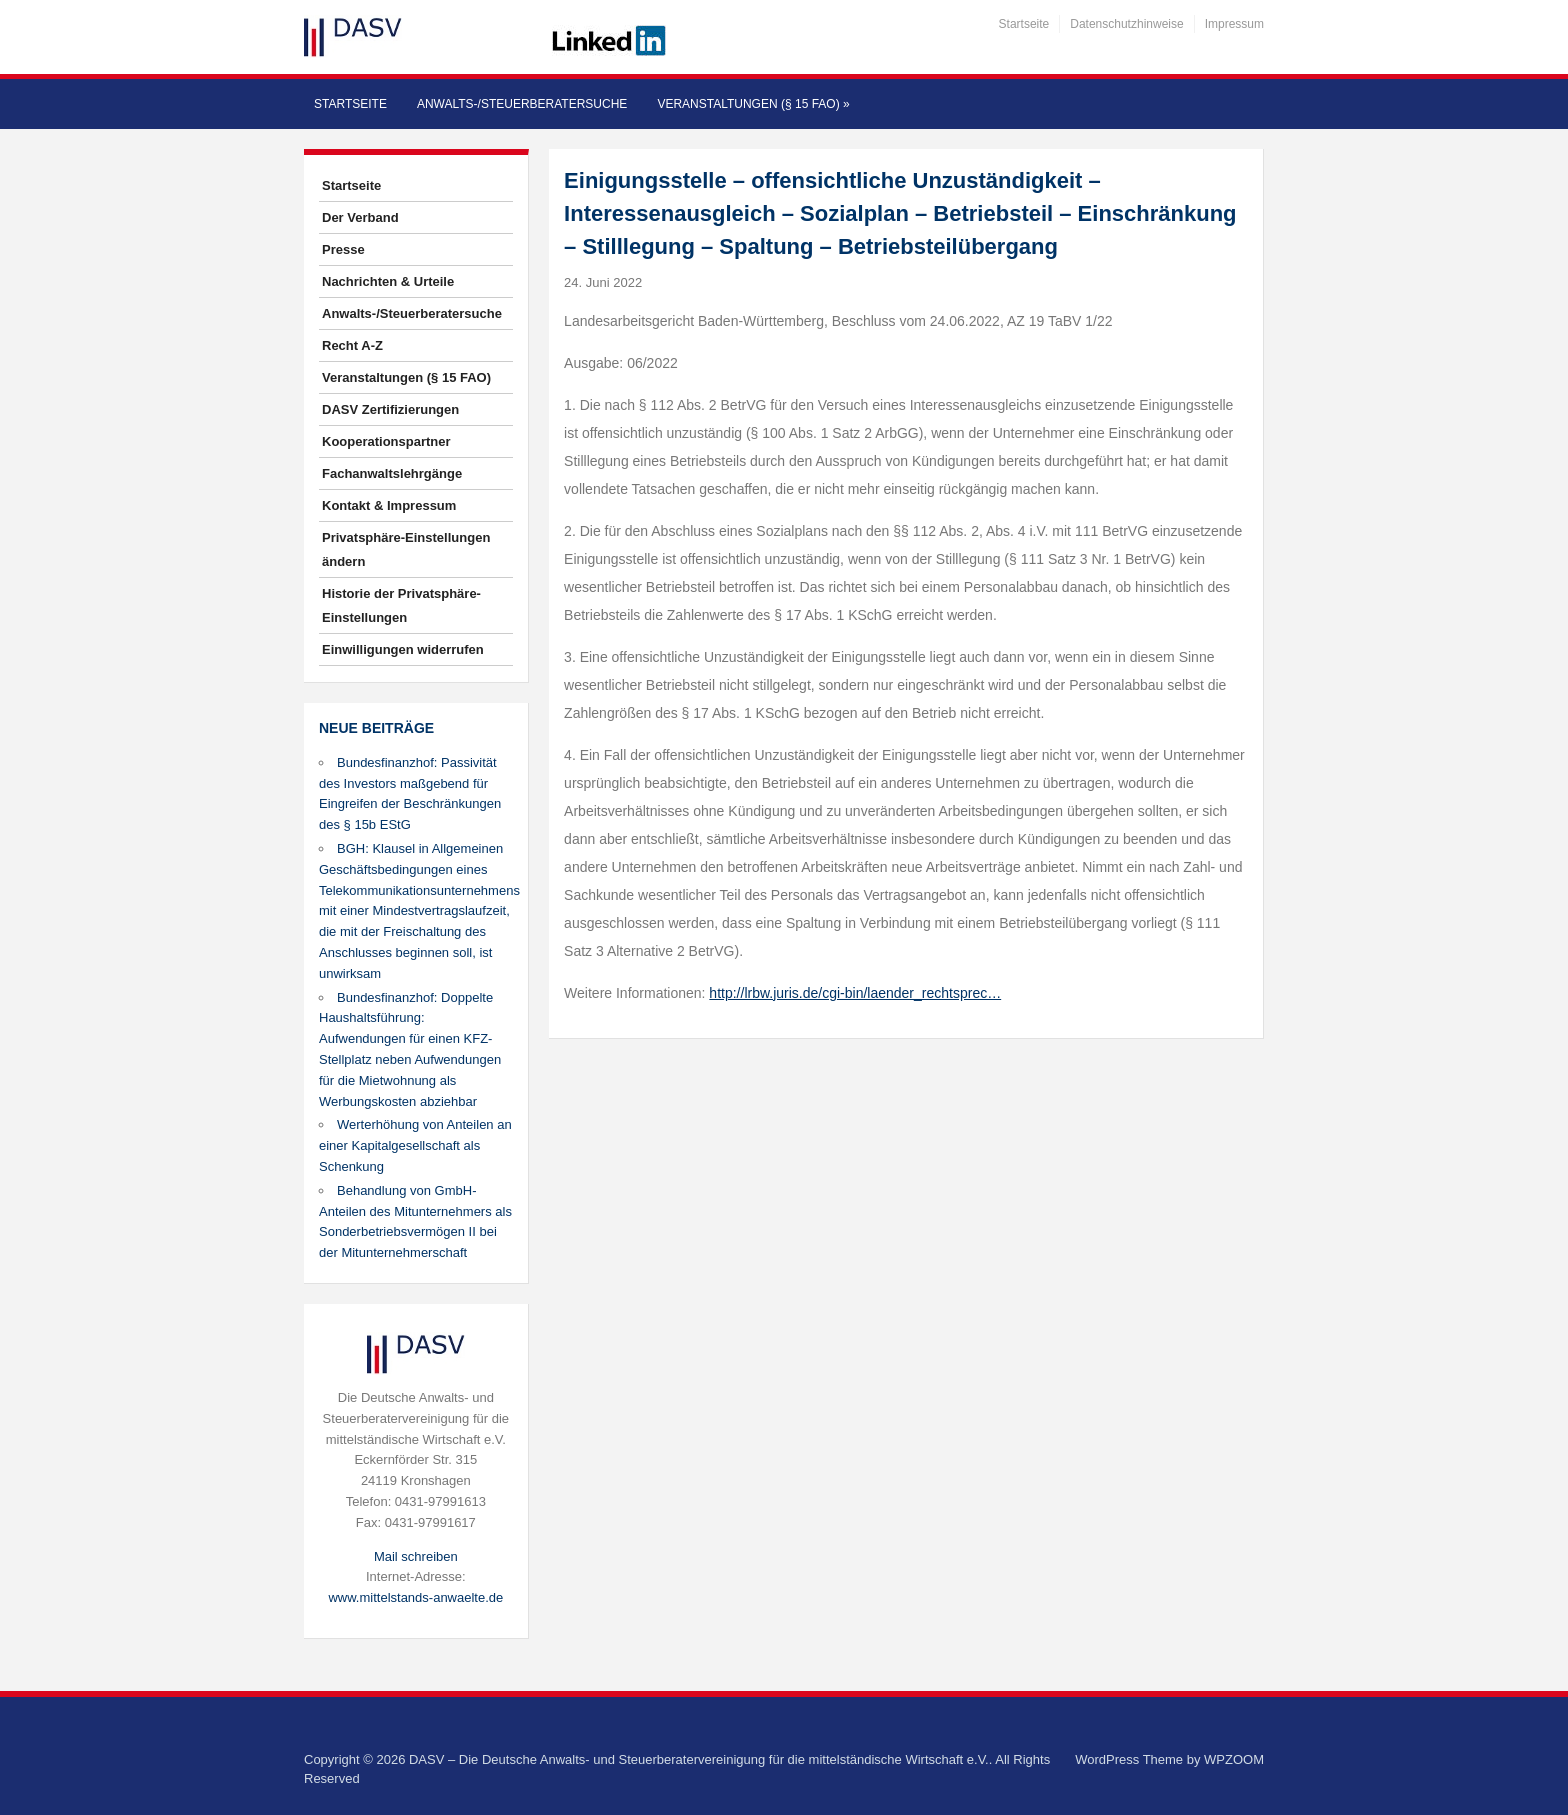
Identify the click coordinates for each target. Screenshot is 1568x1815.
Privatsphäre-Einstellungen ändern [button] (406, 549)
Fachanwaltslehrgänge (392, 473)
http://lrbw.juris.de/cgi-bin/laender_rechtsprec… (855, 993)
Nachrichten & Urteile (388, 281)
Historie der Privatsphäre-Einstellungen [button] (401, 605)
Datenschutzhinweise (1126, 24)
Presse (343, 249)
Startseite (1024, 24)
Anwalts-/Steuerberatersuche (522, 104)
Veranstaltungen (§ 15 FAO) (753, 104)
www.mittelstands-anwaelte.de (415, 1597)
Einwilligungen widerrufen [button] (403, 649)
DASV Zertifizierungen (390, 409)
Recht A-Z (352, 345)
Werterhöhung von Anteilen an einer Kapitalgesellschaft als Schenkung (415, 1145)
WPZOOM (1234, 1759)
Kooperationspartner (386, 441)
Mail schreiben (416, 1556)
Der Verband (360, 217)
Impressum (1234, 24)
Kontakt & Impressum (389, 505)
